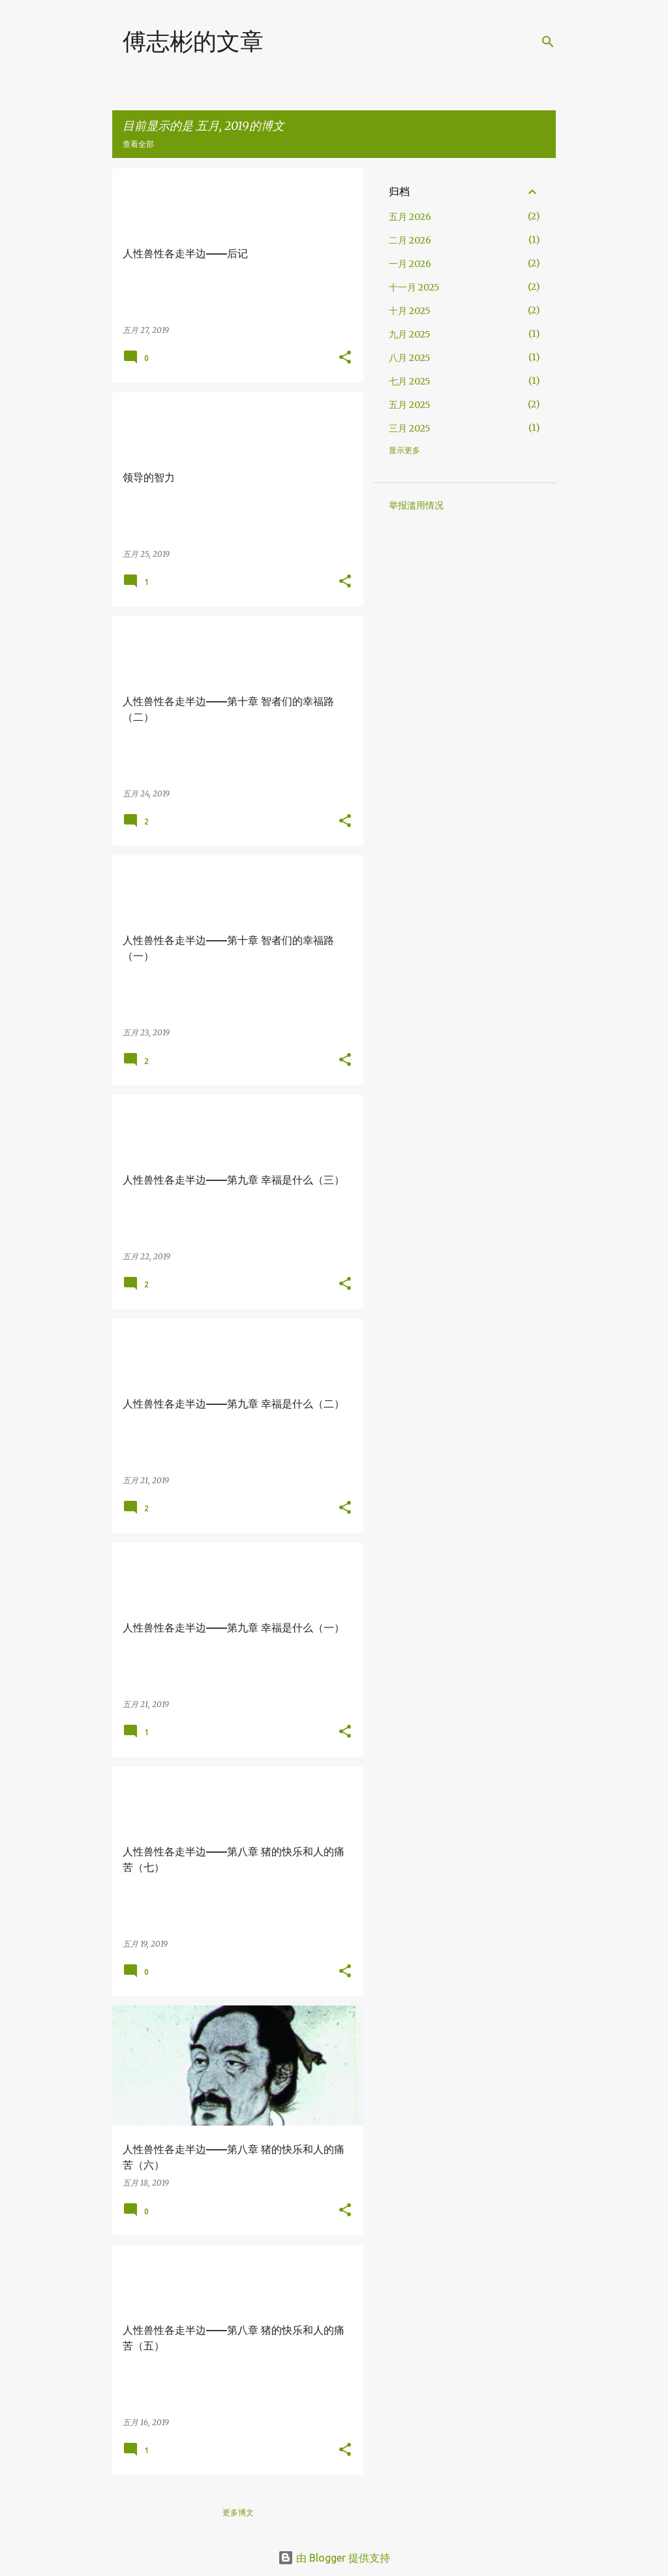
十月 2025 (410, 311)
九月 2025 (410, 334)
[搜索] (548, 41)
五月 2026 (410, 217)
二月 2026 (410, 240)
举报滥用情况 (416, 505)
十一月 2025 (414, 287)
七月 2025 (410, 381)
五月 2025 (410, 405)
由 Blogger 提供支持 (334, 2558)
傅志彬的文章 (193, 40)
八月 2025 (410, 358)
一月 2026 (410, 264)
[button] (345, 358)
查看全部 (138, 144)
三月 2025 (410, 428)
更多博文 (238, 2512)
